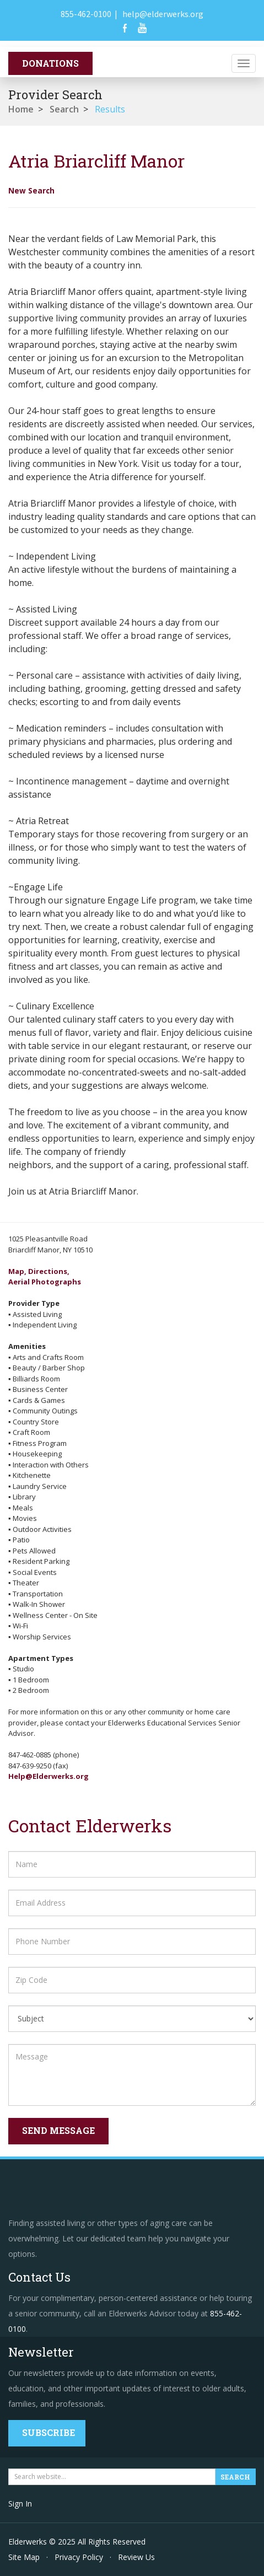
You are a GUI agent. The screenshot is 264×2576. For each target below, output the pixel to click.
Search (64, 109)
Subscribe (48, 2432)
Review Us (136, 2557)
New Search (31, 190)
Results (110, 109)
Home (21, 109)
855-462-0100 (86, 13)
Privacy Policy (79, 2557)
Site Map (24, 2557)
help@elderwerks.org (162, 13)
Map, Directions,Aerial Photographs (44, 1276)
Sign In (20, 2503)
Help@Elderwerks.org (48, 1776)
